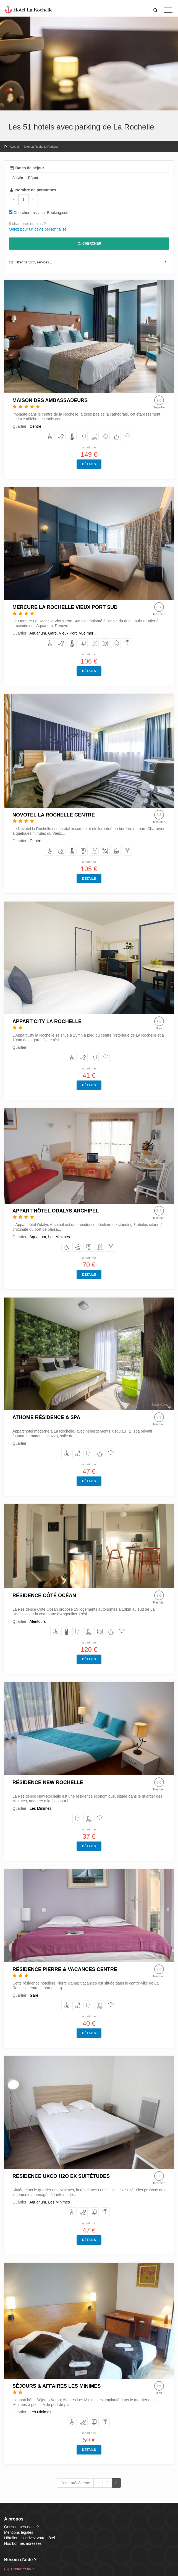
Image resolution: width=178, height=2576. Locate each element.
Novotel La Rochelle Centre (53, 815)
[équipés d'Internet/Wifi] (127, 437)
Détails (89, 464)
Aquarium (37, 633)
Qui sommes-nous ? (21, 2527)
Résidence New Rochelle (47, 1782)
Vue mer (86, 633)
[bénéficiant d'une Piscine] (94, 437)
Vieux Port (68, 633)
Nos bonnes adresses (22, 2543)
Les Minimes (59, 1237)
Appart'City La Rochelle (47, 1021)
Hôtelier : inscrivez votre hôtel (29, 2538)
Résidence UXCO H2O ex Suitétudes (61, 2176)
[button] (156, 10)
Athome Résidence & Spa (46, 1417)
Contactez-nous (22, 2569)
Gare (52, 633)
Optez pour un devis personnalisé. (38, 229)
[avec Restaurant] (105, 643)
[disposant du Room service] (105, 437)
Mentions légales (18, 2532)
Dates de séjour (26, 168)
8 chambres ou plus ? (27, 223)
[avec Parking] (83, 437)
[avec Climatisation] (72, 437)
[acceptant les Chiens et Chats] (61, 437)
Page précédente (75, 2483)
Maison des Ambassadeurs (50, 400)
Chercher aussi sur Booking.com (41, 212)
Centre (35, 426)
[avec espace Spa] (116, 437)
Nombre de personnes (32, 190)
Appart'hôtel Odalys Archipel (55, 1211)
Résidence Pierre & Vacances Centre (64, 1969)
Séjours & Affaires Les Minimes (56, 2386)
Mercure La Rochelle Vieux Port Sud (64, 607)
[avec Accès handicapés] (50, 437)
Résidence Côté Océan (44, 1595)
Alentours (37, 1621)
